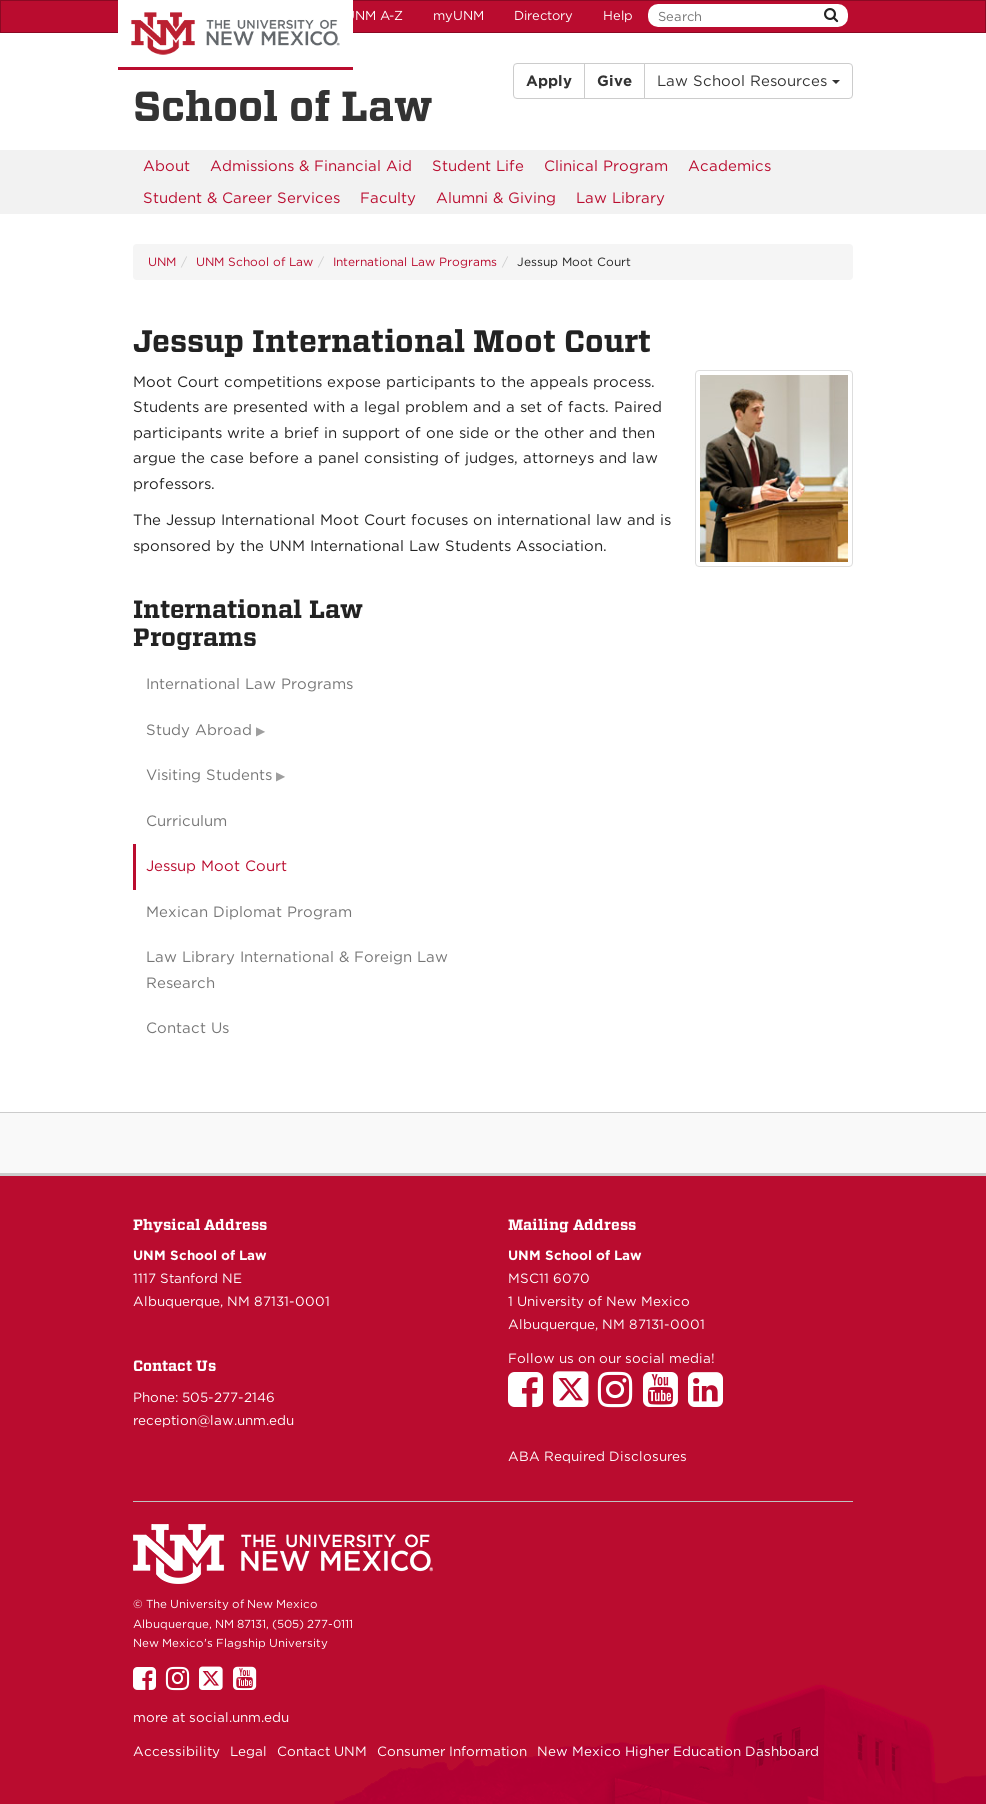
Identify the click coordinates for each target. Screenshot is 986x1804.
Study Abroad (199, 730)
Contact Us (187, 1028)
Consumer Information (452, 1751)
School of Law (283, 106)
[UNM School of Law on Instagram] (620, 1399)
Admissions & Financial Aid (311, 166)
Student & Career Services (241, 198)
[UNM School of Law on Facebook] (530, 1399)
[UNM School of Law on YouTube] (665, 1399)
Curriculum (186, 821)
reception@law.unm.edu (213, 1420)
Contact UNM (322, 1751)
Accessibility (176, 1751)
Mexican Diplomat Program (249, 912)
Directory (543, 15)
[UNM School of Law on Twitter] (575, 1399)
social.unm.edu (239, 1717)
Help (618, 15)
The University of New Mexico (235, 35)
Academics (729, 166)
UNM (162, 261)
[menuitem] (166, 166)
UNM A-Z (374, 15)
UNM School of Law (254, 261)
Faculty (388, 198)
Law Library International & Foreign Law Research (297, 970)
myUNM (458, 15)
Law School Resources (748, 81)
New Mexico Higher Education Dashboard (678, 1751)
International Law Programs (415, 261)
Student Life (478, 166)
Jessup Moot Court (216, 866)
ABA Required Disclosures (597, 1456)
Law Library (620, 198)
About (166, 166)
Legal (248, 1751)
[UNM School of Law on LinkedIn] (710, 1399)
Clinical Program (606, 166)
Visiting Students (209, 775)
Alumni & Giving (496, 198)
